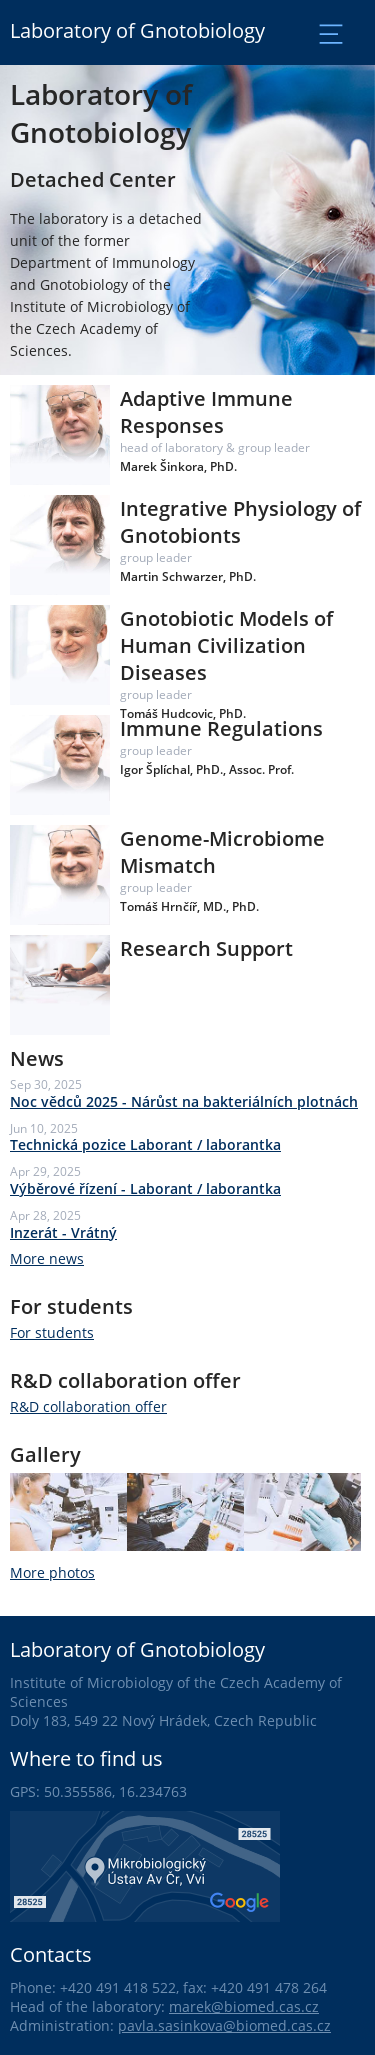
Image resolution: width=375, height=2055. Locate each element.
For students (71, 1306)
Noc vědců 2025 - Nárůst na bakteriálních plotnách (184, 1101)
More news (47, 1258)
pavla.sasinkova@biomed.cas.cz (224, 2025)
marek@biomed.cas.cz (244, 2006)
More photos (52, 1572)
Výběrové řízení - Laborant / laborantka (145, 1188)
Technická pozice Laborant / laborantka (145, 1144)
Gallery (45, 1454)
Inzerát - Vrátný (63, 1232)
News (37, 1058)
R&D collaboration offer (125, 1380)
